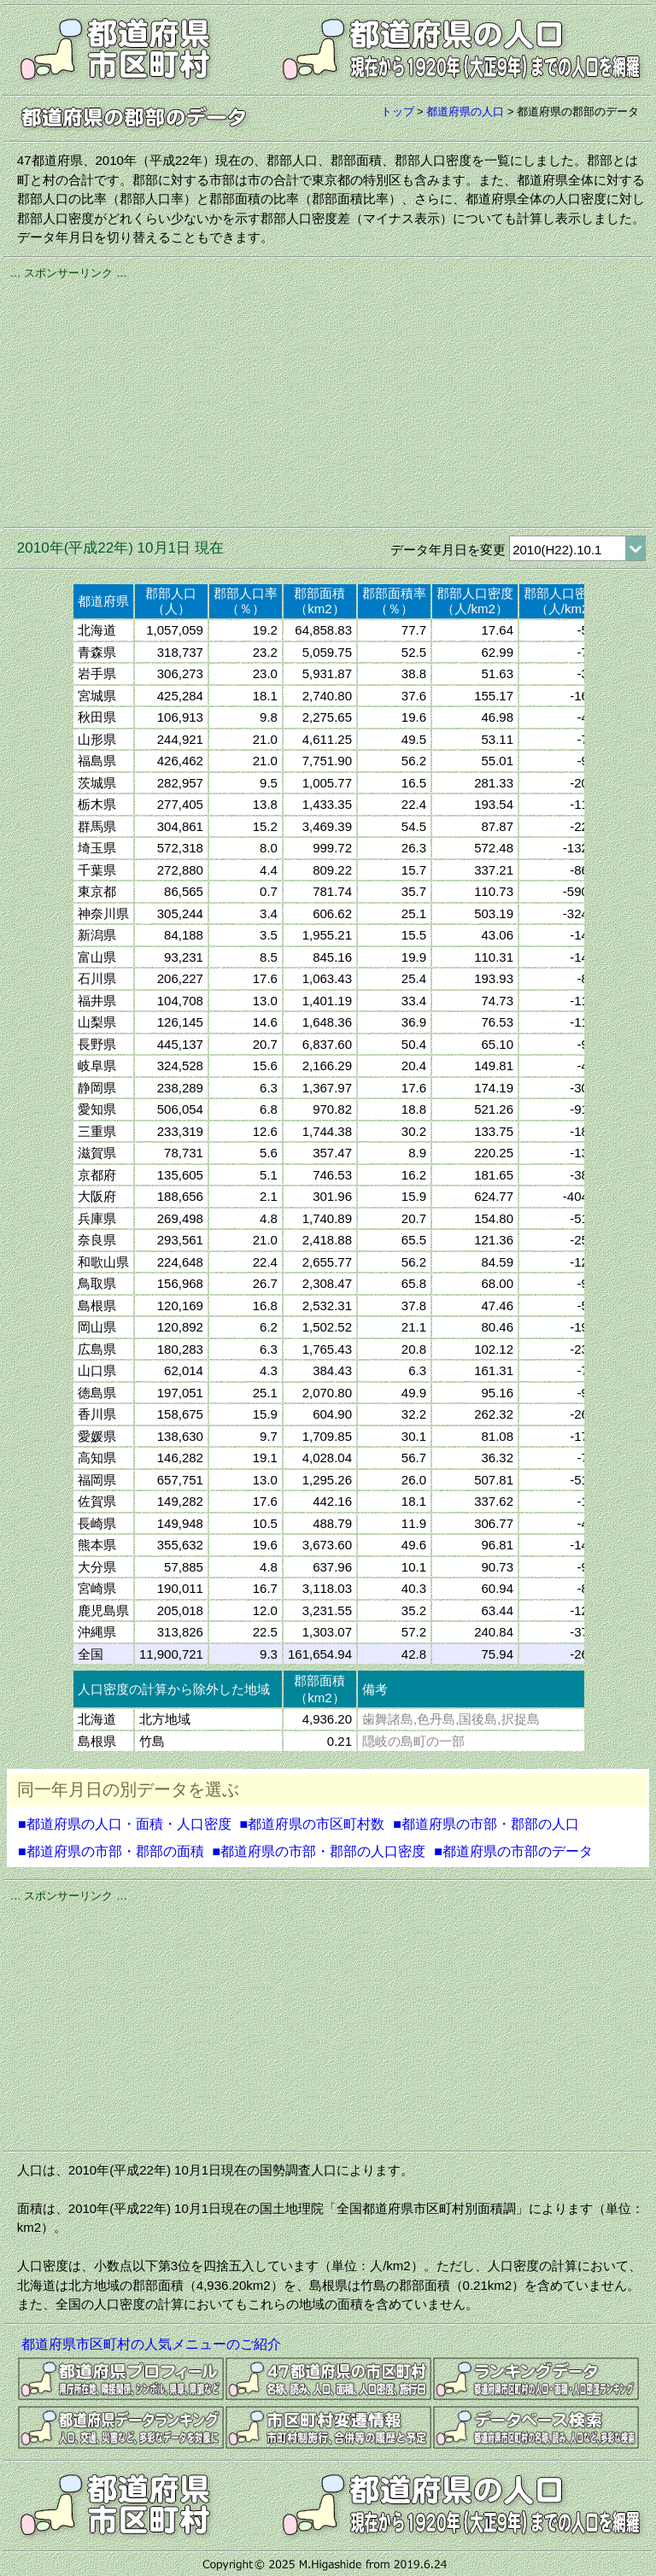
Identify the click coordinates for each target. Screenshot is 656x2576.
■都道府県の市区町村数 (312, 1824)
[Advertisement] (328, 400)
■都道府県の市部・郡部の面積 (111, 1851)
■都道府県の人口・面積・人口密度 (124, 1824)
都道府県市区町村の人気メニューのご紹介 (151, 2344)
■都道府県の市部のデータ (513, 1851)
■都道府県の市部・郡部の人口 (486, 1824)
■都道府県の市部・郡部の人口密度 (319, 1851)
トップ (397, 111)
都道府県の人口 (465, 111)
